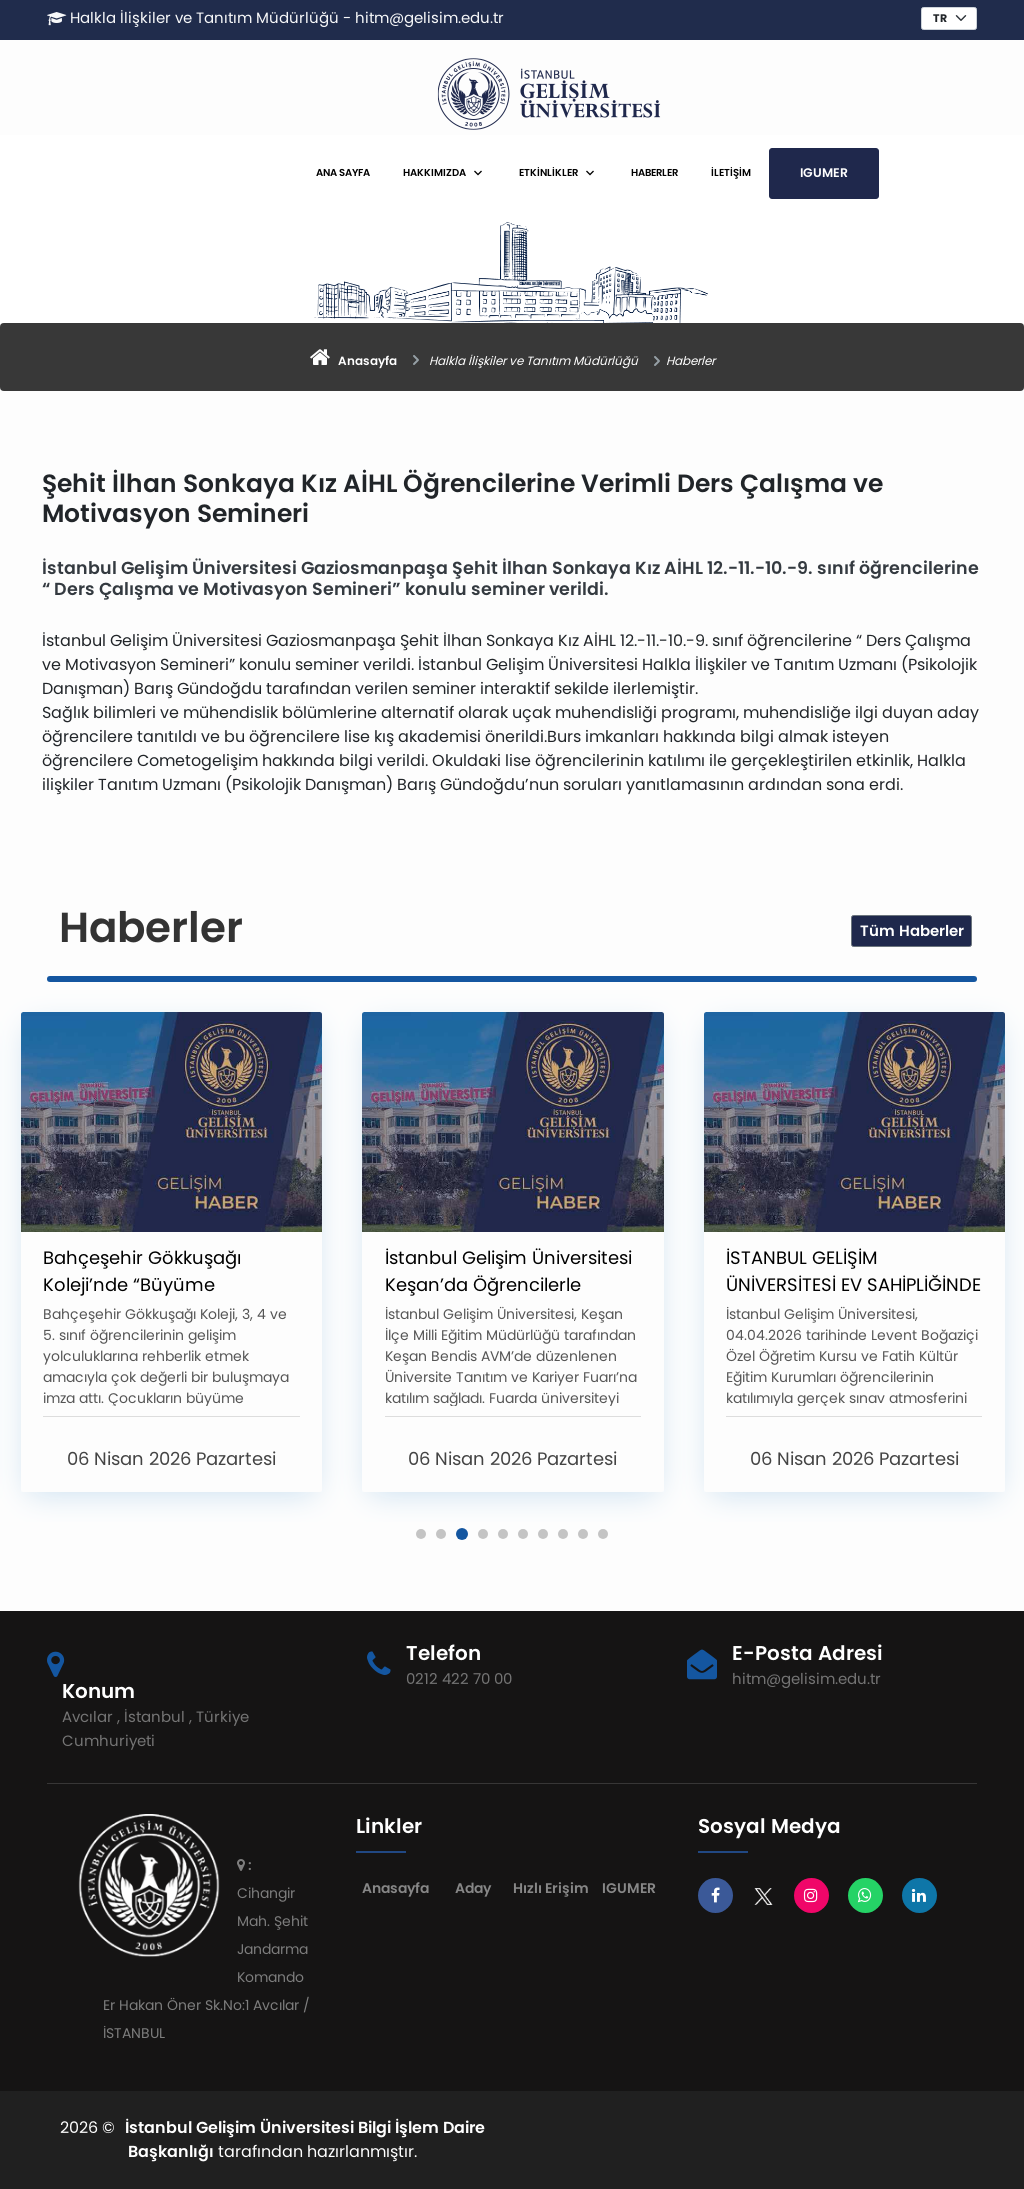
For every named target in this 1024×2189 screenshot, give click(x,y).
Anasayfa (395, 1888)
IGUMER (824, 172)
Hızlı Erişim (551, 1888)
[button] (421, 1534)
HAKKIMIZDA (434, 172)
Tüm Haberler (912, 930)
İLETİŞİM (731, 172)
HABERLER (654, 172)
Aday (473, 1888)
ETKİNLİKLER (548, 172)
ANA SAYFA (343, 172)
